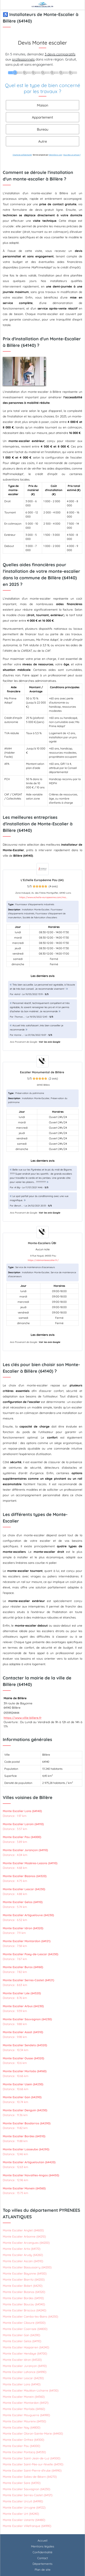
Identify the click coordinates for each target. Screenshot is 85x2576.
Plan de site (43, 2569)
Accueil (42, 2540)
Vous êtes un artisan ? (72, 155)
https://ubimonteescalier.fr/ (43, 1260)
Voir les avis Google (49, 1041)
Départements (42, 2564)
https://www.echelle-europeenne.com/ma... (43, 897)
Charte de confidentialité (22, 155)
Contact (42, 2558)
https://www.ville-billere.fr (23, 1718)
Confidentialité (42, 2552)
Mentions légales (42, 2546)
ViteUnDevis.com (55, 155)
